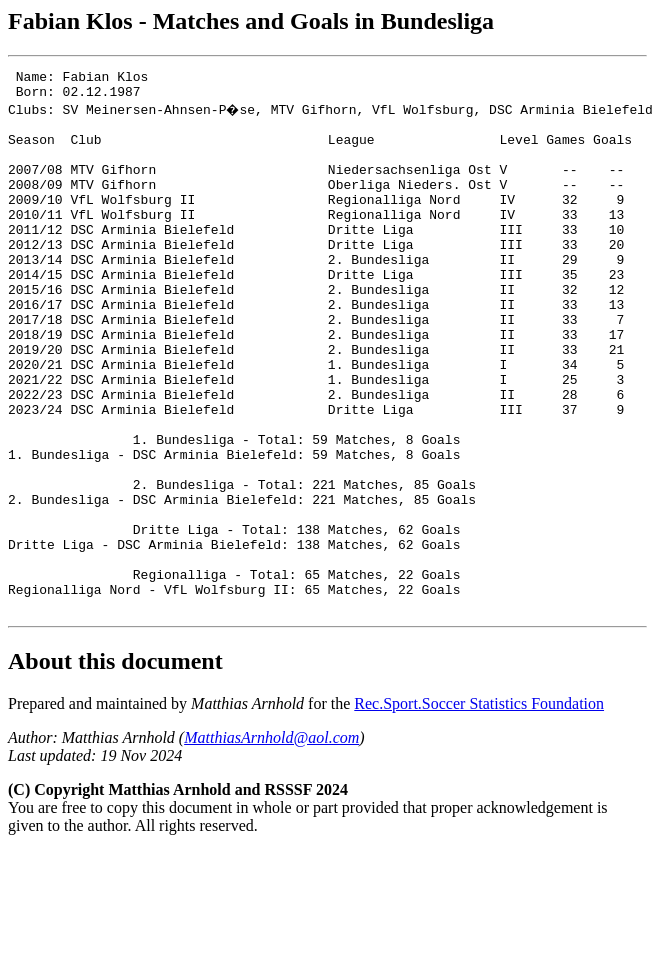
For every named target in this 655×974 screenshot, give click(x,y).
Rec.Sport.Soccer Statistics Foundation (479, 808)
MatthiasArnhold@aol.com (271, 842)
